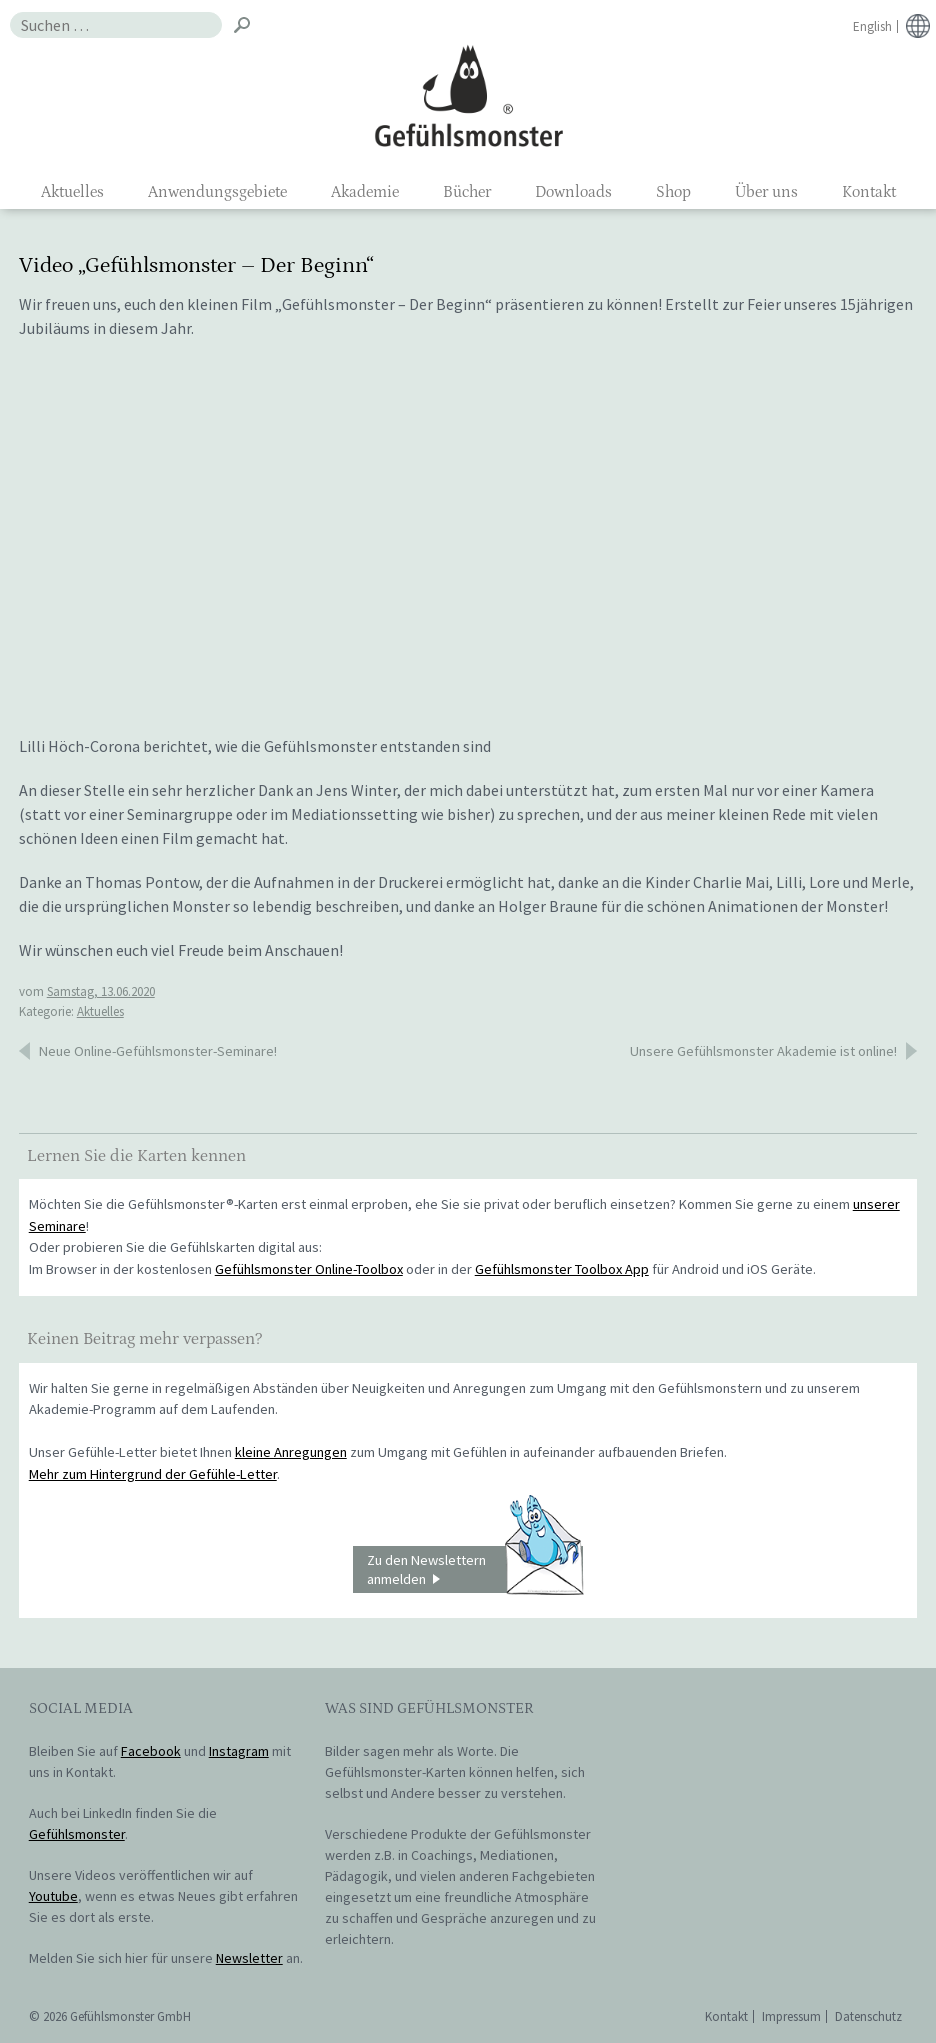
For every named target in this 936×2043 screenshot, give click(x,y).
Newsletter (249, 1958)
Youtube (53, 1896)
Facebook (151, 1751)
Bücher (467, 192)
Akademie (365, 192)
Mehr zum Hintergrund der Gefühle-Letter (153, 1474)
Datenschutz (868, 2016)
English (872, 26)
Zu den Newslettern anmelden (475, 1570)
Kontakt (869, 192)
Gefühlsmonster (468, 95)
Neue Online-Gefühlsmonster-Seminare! (158, 1051)
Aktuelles (72, 192)
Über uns (766, 192)
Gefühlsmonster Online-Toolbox (309, 1269)
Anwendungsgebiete (217, 192)
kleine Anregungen (291, 1452)
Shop (673, 192)
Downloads (573, 192)
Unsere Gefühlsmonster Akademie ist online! (763, 1051)
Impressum (791, 2016)
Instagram (239, 1751)
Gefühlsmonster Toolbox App (562, 1269)
